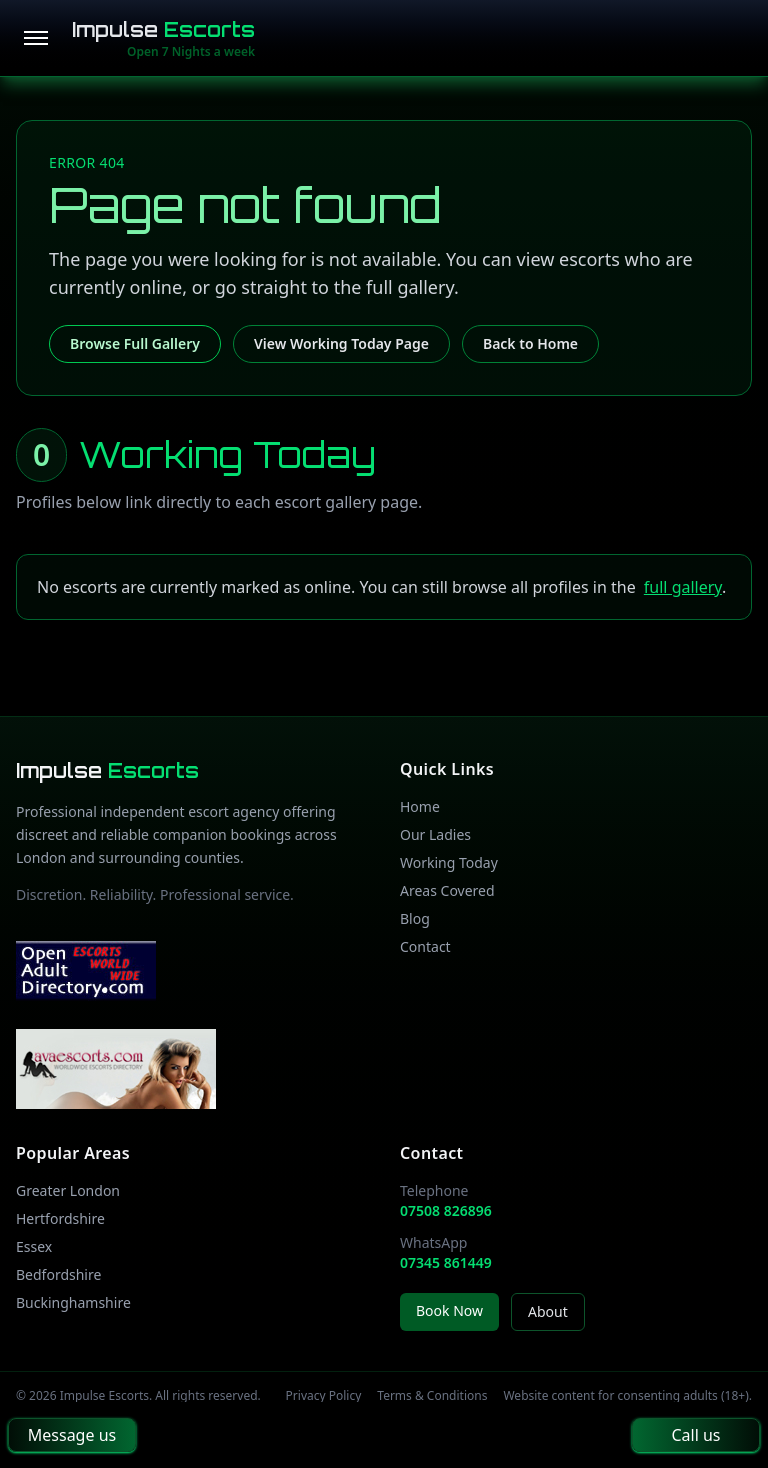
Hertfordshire (60, 1218)
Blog (415, 918)
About (548, 1311)
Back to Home (530, 343)
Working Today (449, 862)
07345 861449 (446, 1262)
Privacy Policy (324, 1396)
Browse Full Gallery (135, 343)
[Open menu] (36, 38)
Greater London (68, 1190)
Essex (34, 1246)
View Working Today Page (341, 343)
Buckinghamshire (73, 1302)
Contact (425, 946)
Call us (695, 1435)
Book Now (449, 1310)
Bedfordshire (58, 1274)
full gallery (683, 587)
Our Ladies (435, 834)
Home (420, 806)
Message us (72, 1435)
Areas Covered (447, 890)
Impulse (163, 29)
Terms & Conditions (432, 1396)
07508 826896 (446, 1210)
